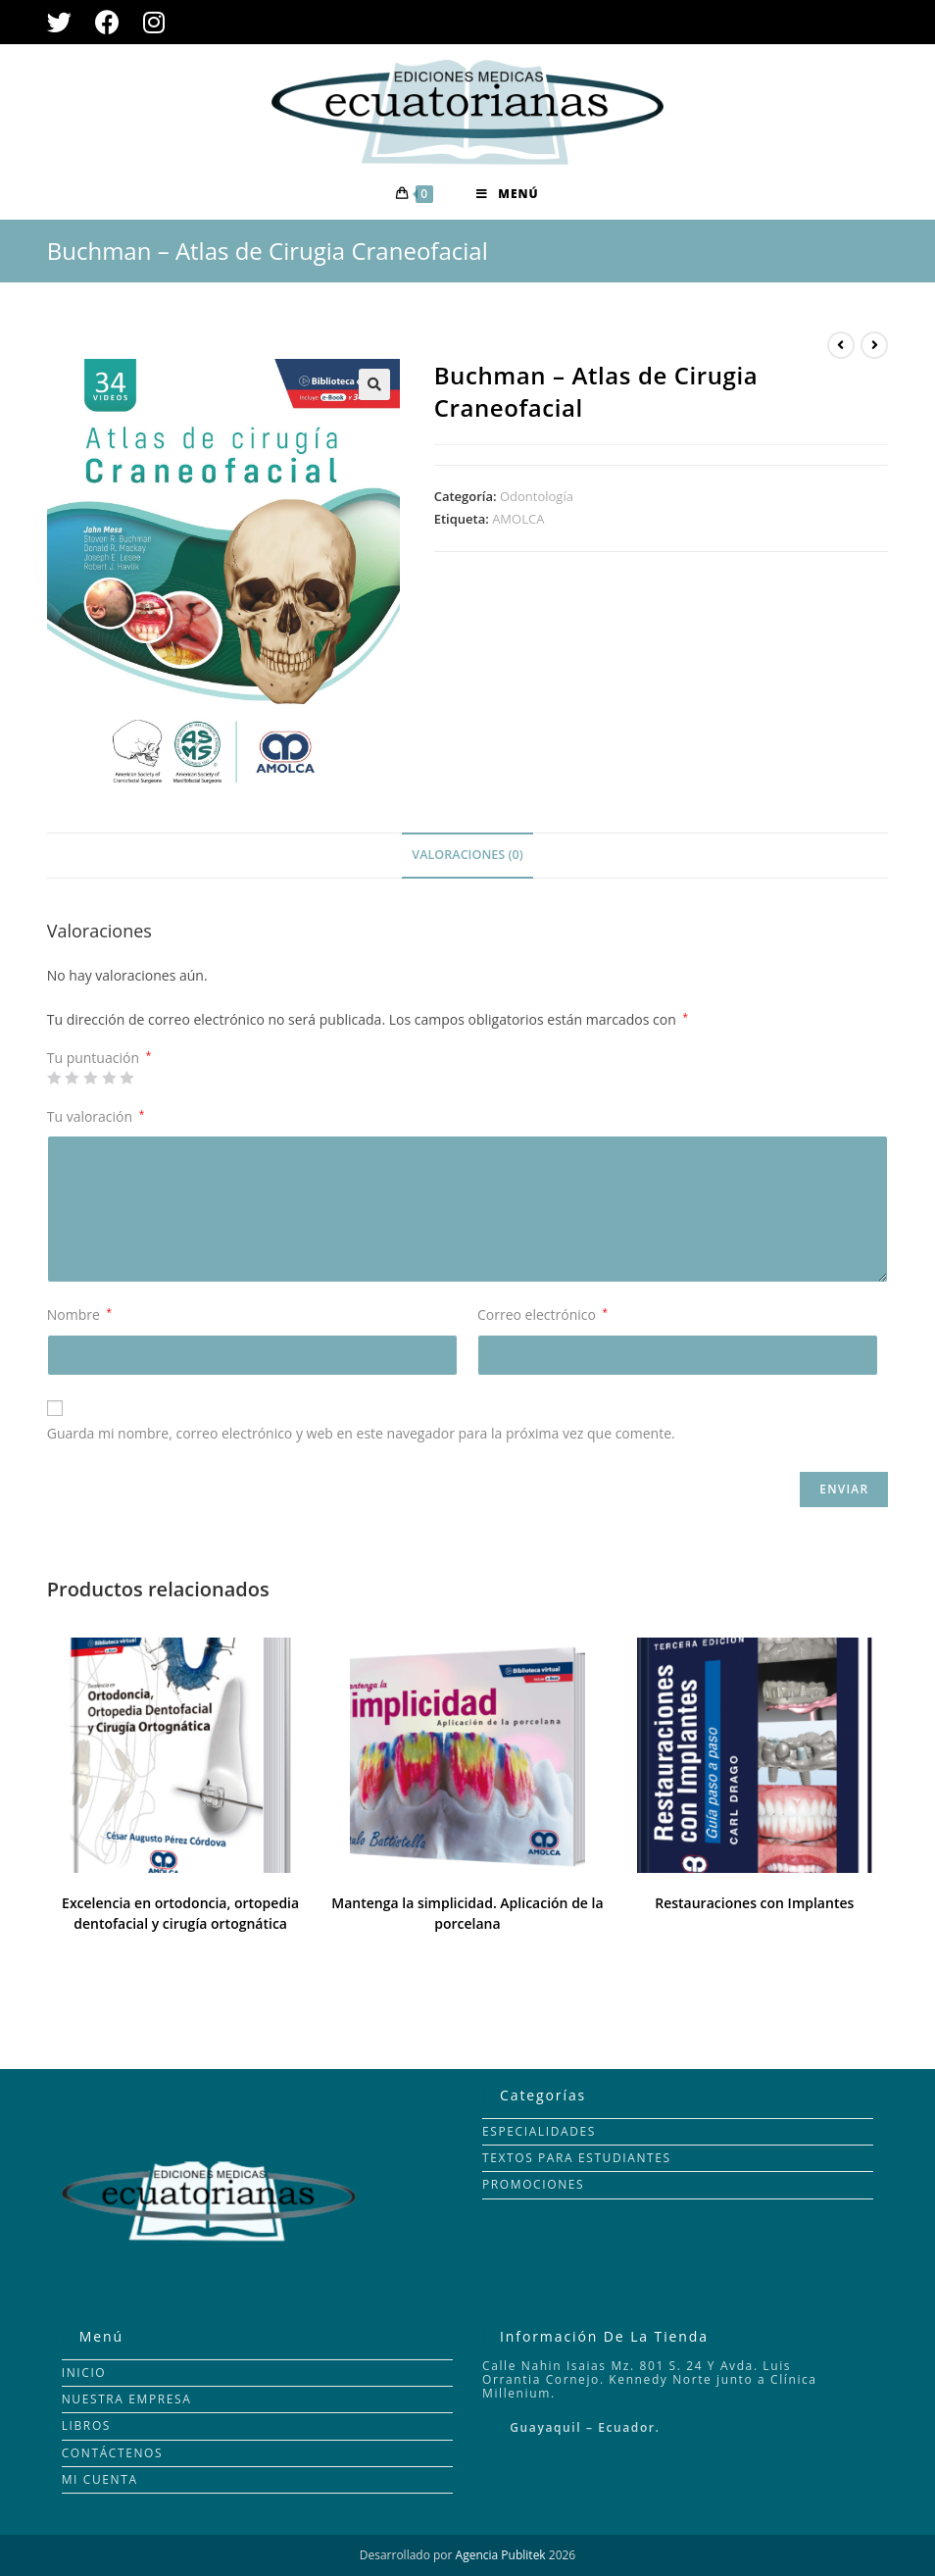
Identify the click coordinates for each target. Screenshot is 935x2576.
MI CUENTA (100, 2479)
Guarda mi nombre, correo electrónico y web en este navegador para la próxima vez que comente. (361, 1433)
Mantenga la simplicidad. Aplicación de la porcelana (467, 1913)
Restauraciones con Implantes (754, 1903)
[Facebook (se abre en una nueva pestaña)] (107, 22)
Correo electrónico (542, 1314)
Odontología (536, 496)
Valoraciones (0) (467, 854)
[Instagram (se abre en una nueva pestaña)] (153, 22)
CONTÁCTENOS (113, 2453)
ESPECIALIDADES (539, 2131)
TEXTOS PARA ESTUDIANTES (576, 2157)
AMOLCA (518, 519)
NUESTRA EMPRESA (127, 2399)
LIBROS (86, 2425)
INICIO (84, 2372)
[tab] (467, 855)
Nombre (79, 1314)
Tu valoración (96, 1116)
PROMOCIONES (533, 2184)
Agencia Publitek (501, 2555)
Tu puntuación (99, 1058)
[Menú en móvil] (507, 194)
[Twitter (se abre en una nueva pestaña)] (65, 22)
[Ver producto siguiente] (874, 345)
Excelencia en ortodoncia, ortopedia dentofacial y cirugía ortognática (180, 1913)
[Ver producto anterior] (841, 345)
